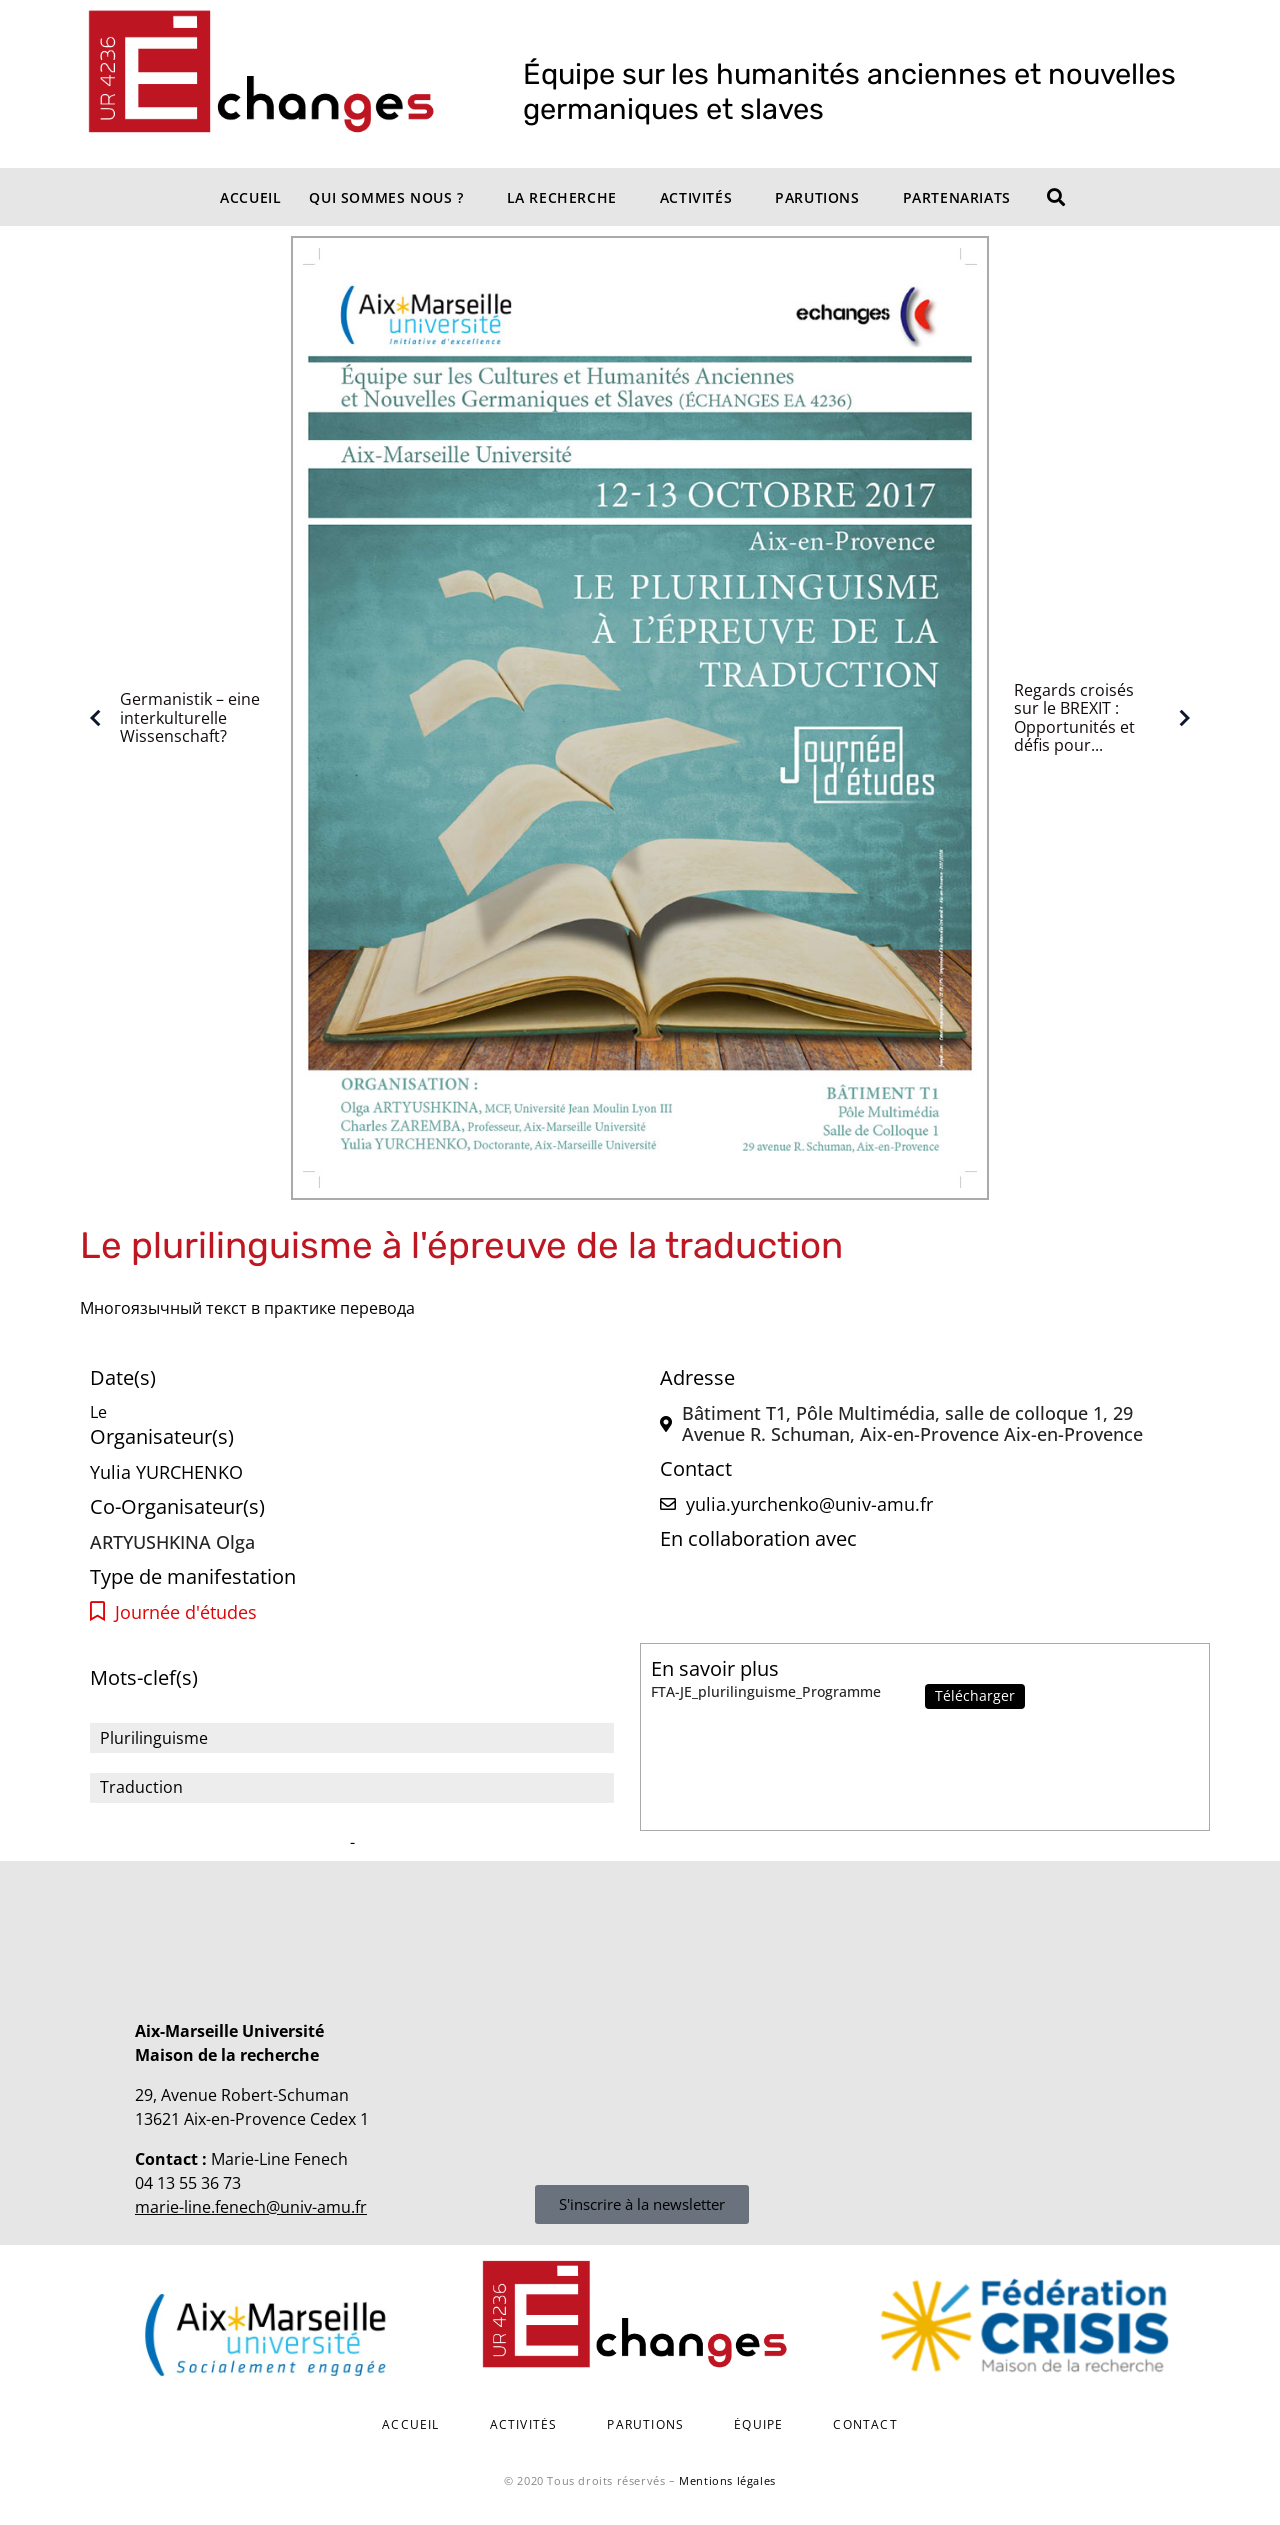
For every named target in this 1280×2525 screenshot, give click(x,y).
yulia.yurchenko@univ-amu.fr (809, 1504)
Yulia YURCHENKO (166, 1472)
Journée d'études (186, 1612)
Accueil (250, 197)
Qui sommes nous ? (386, 197)
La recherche (562, 197)
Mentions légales (727, 2480)
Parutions (817, 197)
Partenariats (957, 197)
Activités (696, 197)
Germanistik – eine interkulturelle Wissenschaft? (170, 717)
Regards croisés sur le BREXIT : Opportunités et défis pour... (1107, 718)
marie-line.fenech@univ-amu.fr (251, 2207)
